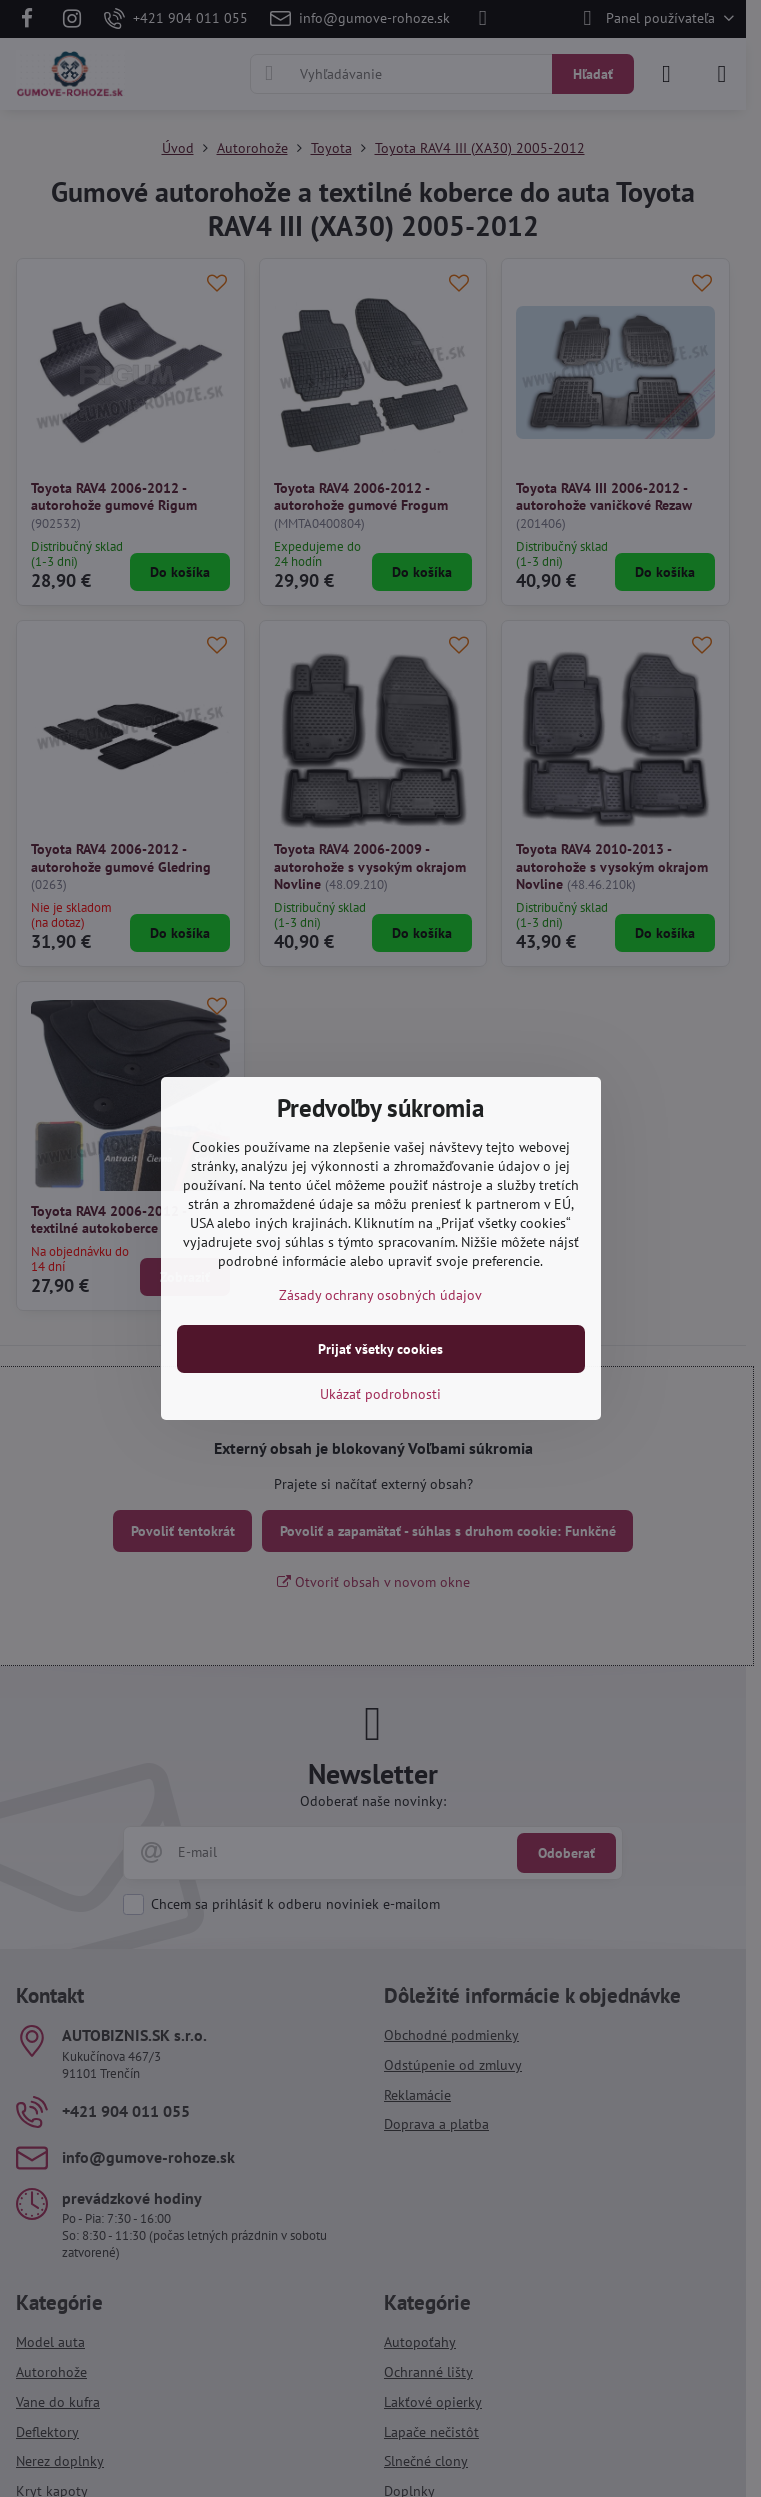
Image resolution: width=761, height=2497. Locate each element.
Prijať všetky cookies (380, 1349)
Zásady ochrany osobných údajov (380, 1295)
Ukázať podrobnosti (380, 1394)
